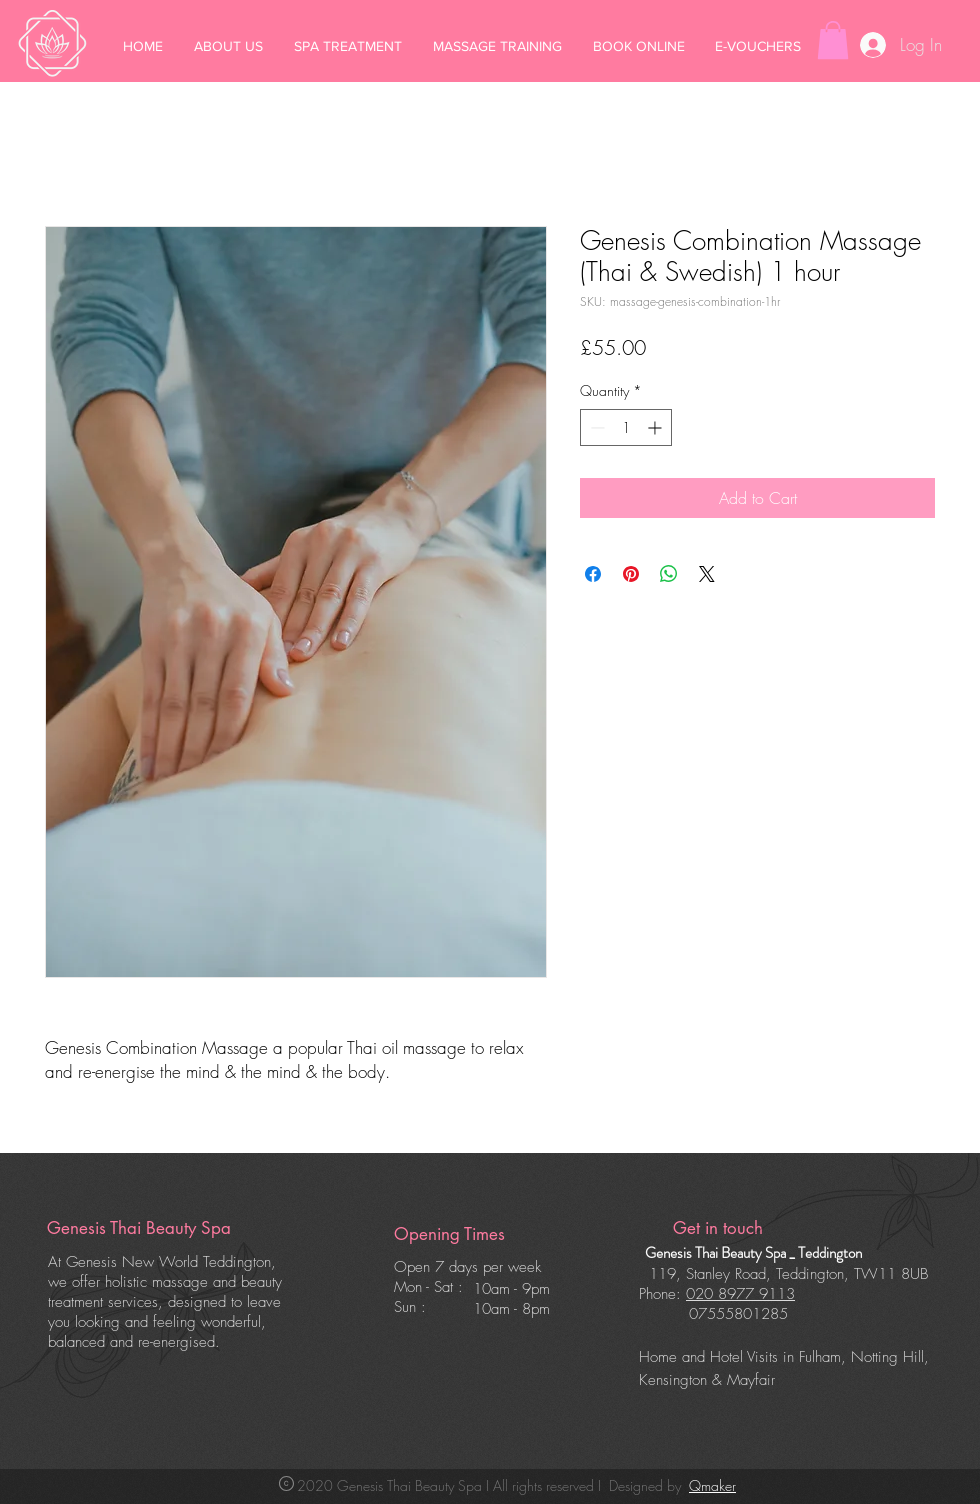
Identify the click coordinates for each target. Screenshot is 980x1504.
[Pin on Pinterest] (631, 574)
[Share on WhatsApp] (669, 574)
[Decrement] (595, 427)
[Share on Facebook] (593, 574)
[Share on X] (707, 574)
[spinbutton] (626, 427)
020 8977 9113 (740, 1294)
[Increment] (656, 427)
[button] (833, 40)
